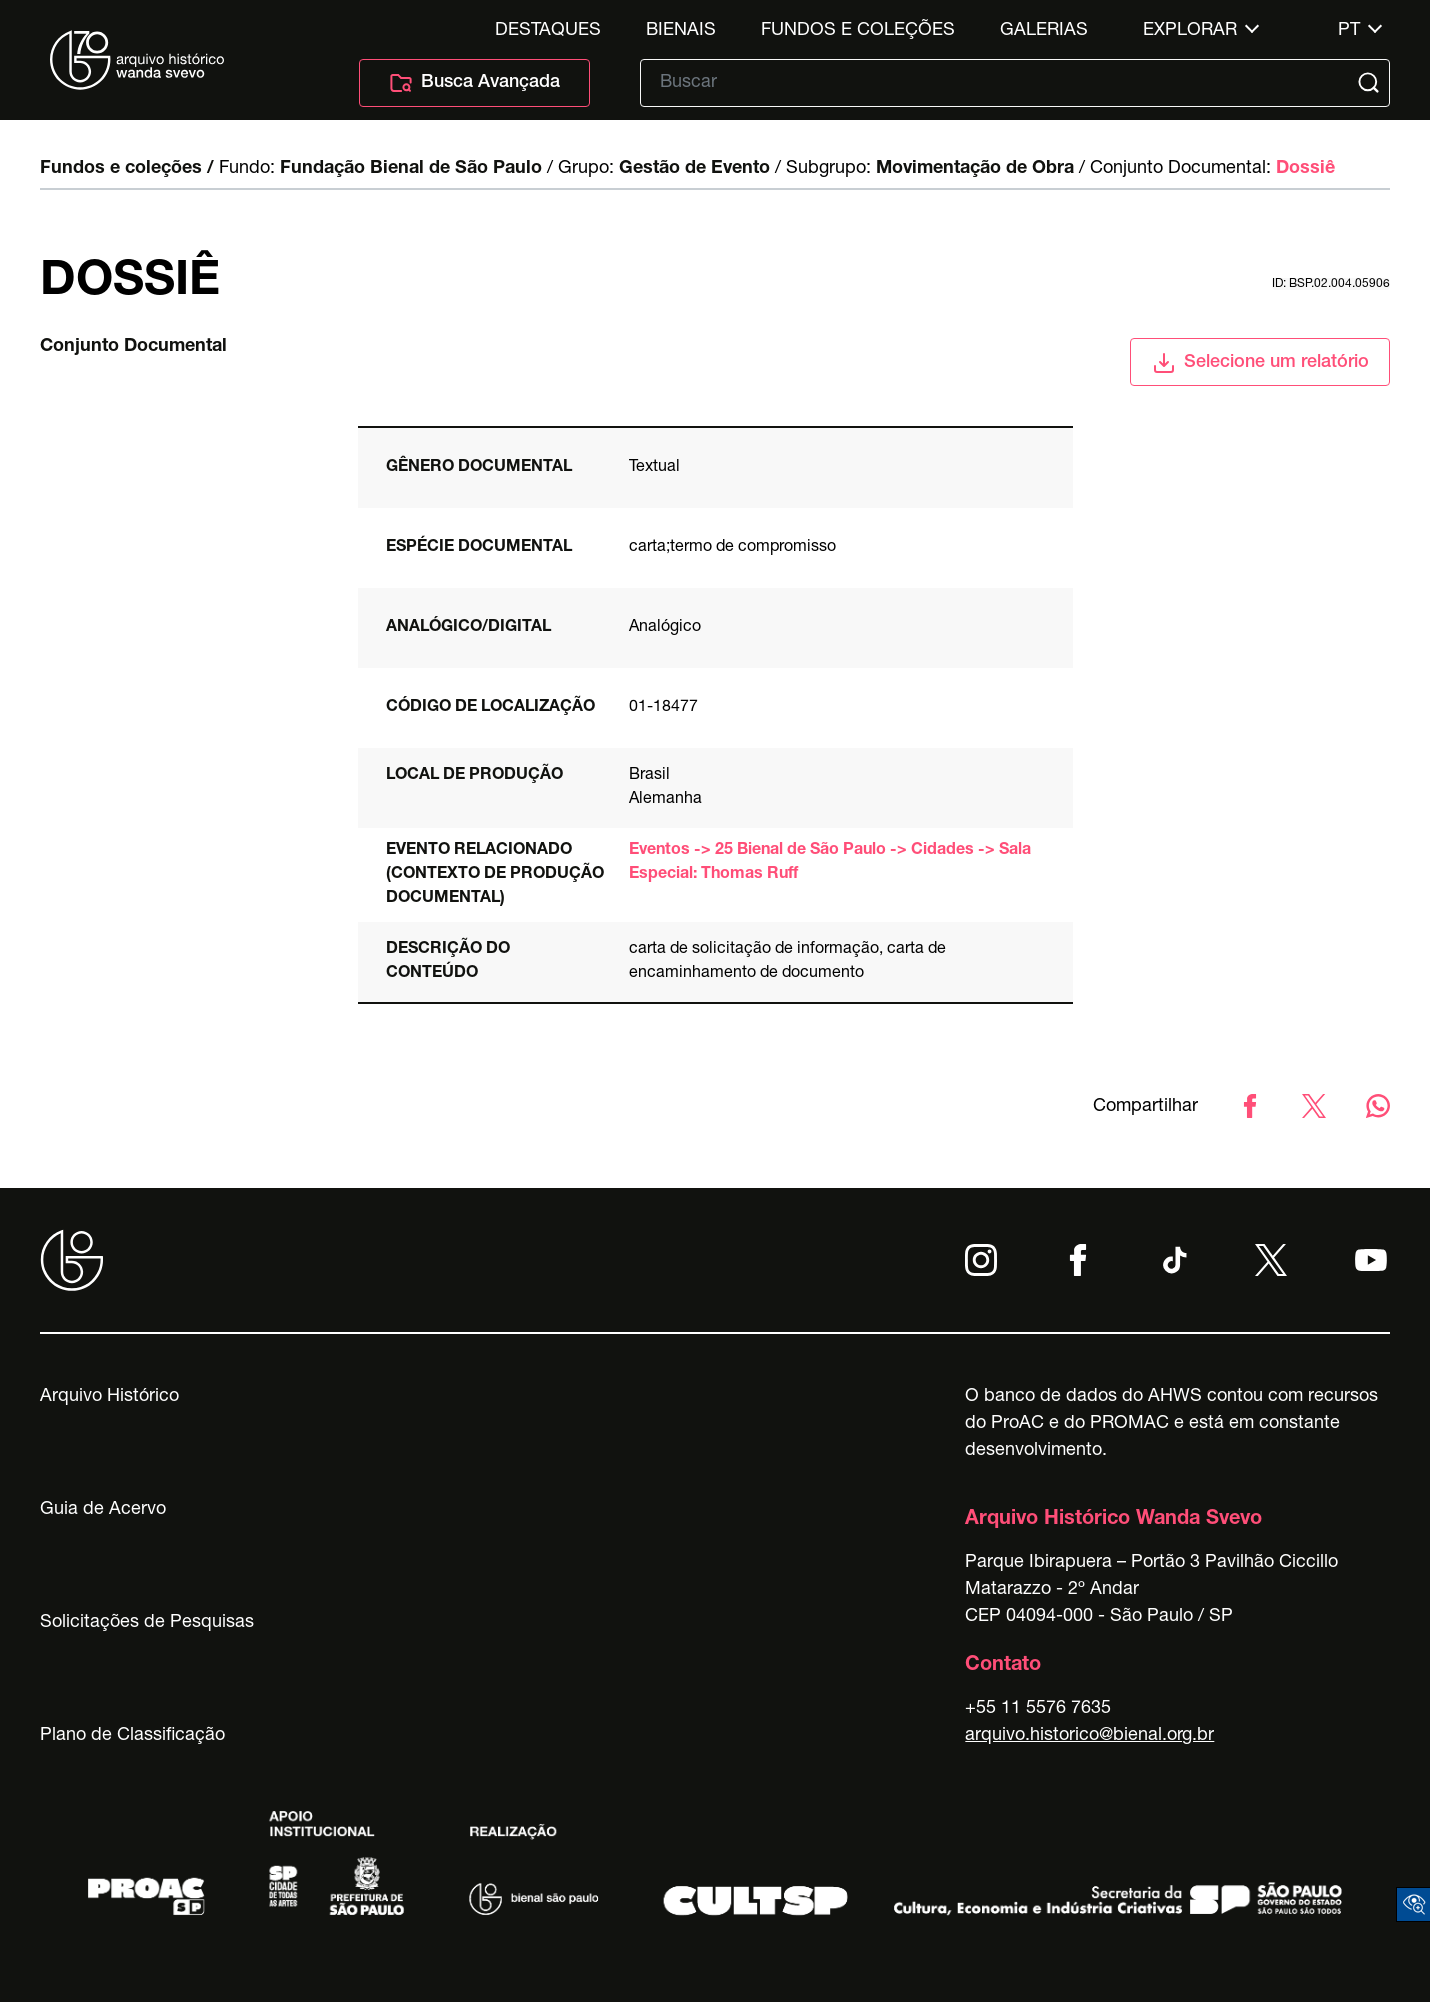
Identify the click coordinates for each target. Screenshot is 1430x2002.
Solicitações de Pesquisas (147, 1623)
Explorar (1190, 31)
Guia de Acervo (103, 1510)
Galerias (1044, 31)
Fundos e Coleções (858, 31)
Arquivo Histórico (109, 1397)
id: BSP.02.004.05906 (1331, 284)
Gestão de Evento (694, 169)
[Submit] (1371, 83)
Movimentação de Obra (975, 169)
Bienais (681, 31)
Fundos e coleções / (127, 169)
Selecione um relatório (1260, 363)
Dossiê (1305, 169)
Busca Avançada (474, 83)
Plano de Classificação (132, 1736)
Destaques (548, 31)
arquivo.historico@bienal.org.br (1089, 1736)
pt (1349, 31)
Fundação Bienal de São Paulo (411, 169)
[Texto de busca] (1001, 83)
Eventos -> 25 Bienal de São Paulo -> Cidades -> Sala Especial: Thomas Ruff (830, 863)
